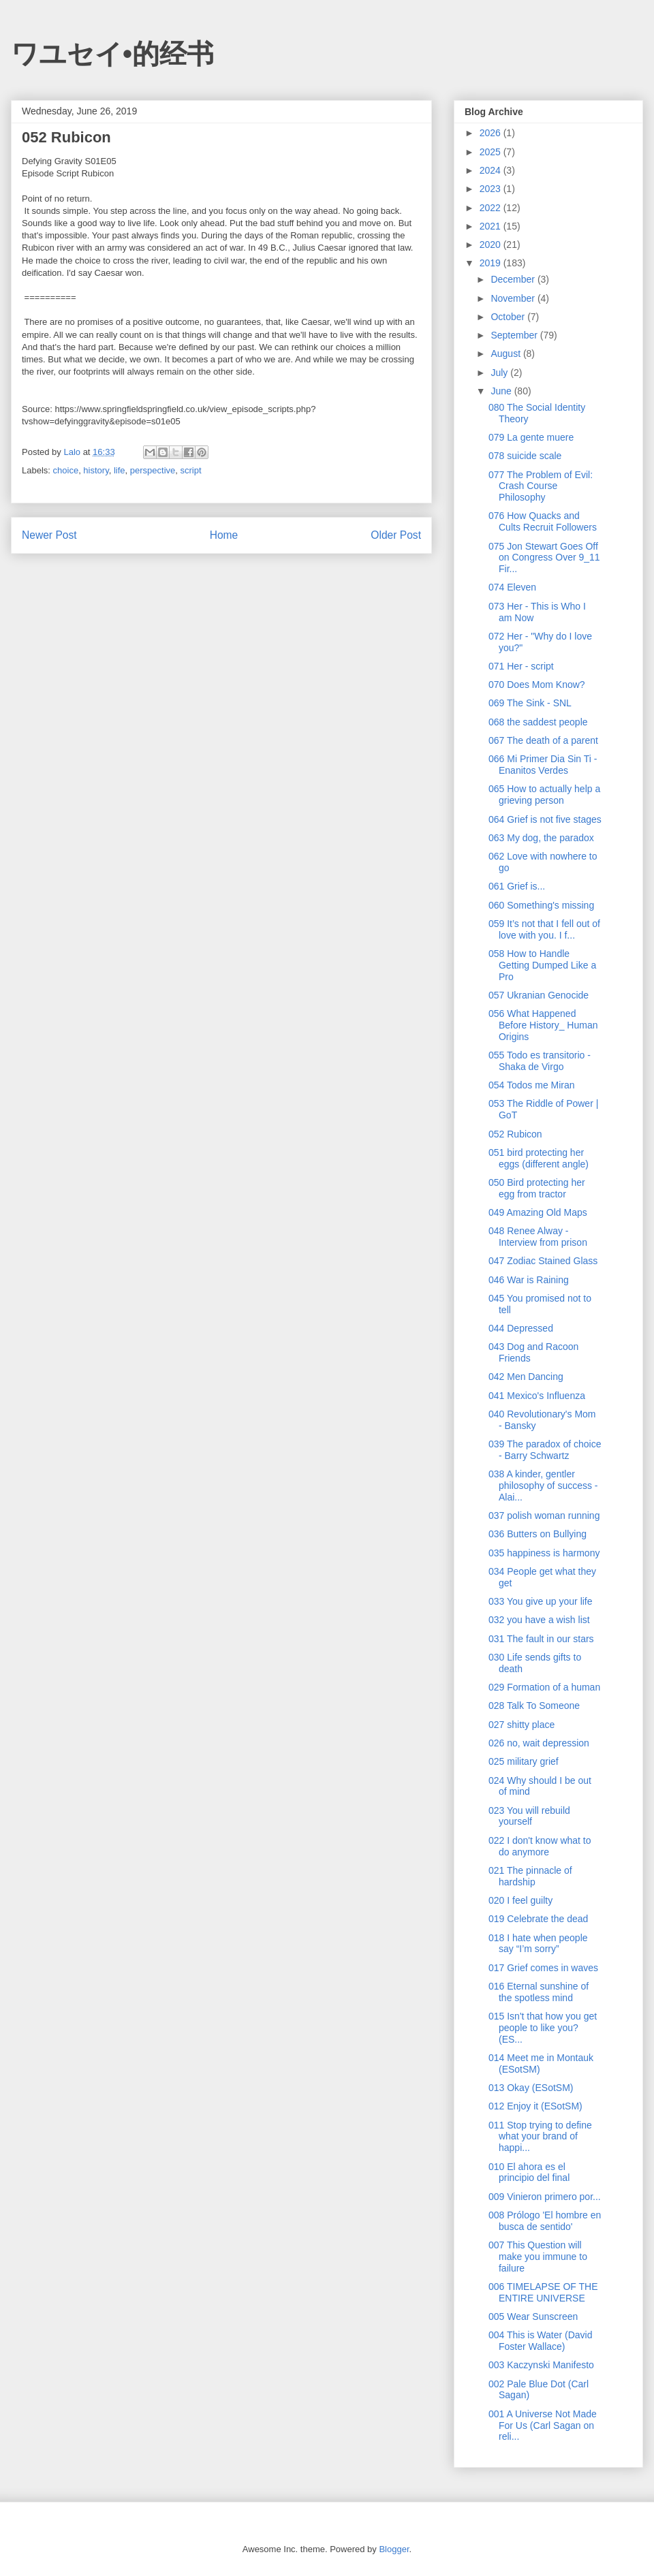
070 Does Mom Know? (536, 684)
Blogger (394, 2549)
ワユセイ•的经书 (112, 54)
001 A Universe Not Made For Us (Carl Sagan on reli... (542, 2425)
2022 (491, 207)
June (502, 391)
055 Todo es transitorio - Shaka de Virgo (539, 1061)
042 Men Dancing (525, 1376)
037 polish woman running (544, 1515)
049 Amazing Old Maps (537, 1212)
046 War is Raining (528, 1279)
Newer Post (49, 535)
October (508, 316)
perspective (152, 470)
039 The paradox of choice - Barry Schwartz (545, 1450)
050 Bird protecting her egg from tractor (536, 1188)
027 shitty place (521, 1724)
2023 (491, 188)
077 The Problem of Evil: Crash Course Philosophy (540, 486)
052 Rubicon (515, 1134)
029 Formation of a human (544, 1687)
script (191, 470)
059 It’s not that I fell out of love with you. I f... (544, 929)
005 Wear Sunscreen (533, 2316)
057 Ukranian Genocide (538, 995)
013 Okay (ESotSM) (531, 2087)
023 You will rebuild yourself (529, 1816)
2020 (491, 244)
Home (224, 535)
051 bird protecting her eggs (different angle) (538, 1158)
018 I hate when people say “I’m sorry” (538, 1943)
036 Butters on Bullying (537, 1533)
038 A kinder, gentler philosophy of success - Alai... (543, 1485)
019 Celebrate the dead (538, 1918)
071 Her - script (521, 666)
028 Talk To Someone (534, 1705)
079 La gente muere (531, 437)
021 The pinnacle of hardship (530, 1876)
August (506, 353)
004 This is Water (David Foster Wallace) (540, 2340)
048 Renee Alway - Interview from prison (537, 1236)
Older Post (396, 535)
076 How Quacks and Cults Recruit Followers (542, 521)
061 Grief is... (516, 886)
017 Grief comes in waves (543, 1967)
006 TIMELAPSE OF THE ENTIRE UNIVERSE (543, 2292)
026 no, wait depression (538, 1743)
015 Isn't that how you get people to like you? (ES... (542, 2028)
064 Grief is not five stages (545, 819)
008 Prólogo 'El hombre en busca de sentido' (544, 2221)
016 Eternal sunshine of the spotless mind (538, 1992)
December (513, 279)
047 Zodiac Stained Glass (542, 1260)
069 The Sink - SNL (530, 702)
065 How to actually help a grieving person (544, 794)
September (515, 335)
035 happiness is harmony (544, 1553)
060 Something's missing (541, 905)
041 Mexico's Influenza (536, 1395)
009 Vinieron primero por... (544, 2196)
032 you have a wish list (539, 1619)
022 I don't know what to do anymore (539, 1846)
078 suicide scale (524, 455)
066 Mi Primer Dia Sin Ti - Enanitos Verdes (542, 764)
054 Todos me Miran (531, 1085)
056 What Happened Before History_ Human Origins (543, 1025)
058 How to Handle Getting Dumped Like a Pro (542, 965)
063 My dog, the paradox (541, 837)
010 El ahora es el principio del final (529, 2172)
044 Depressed (520, 1328)
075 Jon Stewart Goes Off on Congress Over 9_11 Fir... (544, 558)
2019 (491, 262)
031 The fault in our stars (541, 1638)
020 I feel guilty (520, 1900)
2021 (491, 226)
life (119, 470)
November (513, 298)
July (500, 372)
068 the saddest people (538, 722)
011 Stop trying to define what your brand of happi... (540, 2137)
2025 (491, 151)
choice (66, 470)
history (95, 470)
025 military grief (523, 1761)
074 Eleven (512, 587)
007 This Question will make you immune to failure (537, 2257)
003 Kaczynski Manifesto (541, 2364)
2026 (491, 132)
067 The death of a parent (543, 740)
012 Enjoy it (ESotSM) (535, 2106)
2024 (491, 170)
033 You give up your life (540, 1601)
